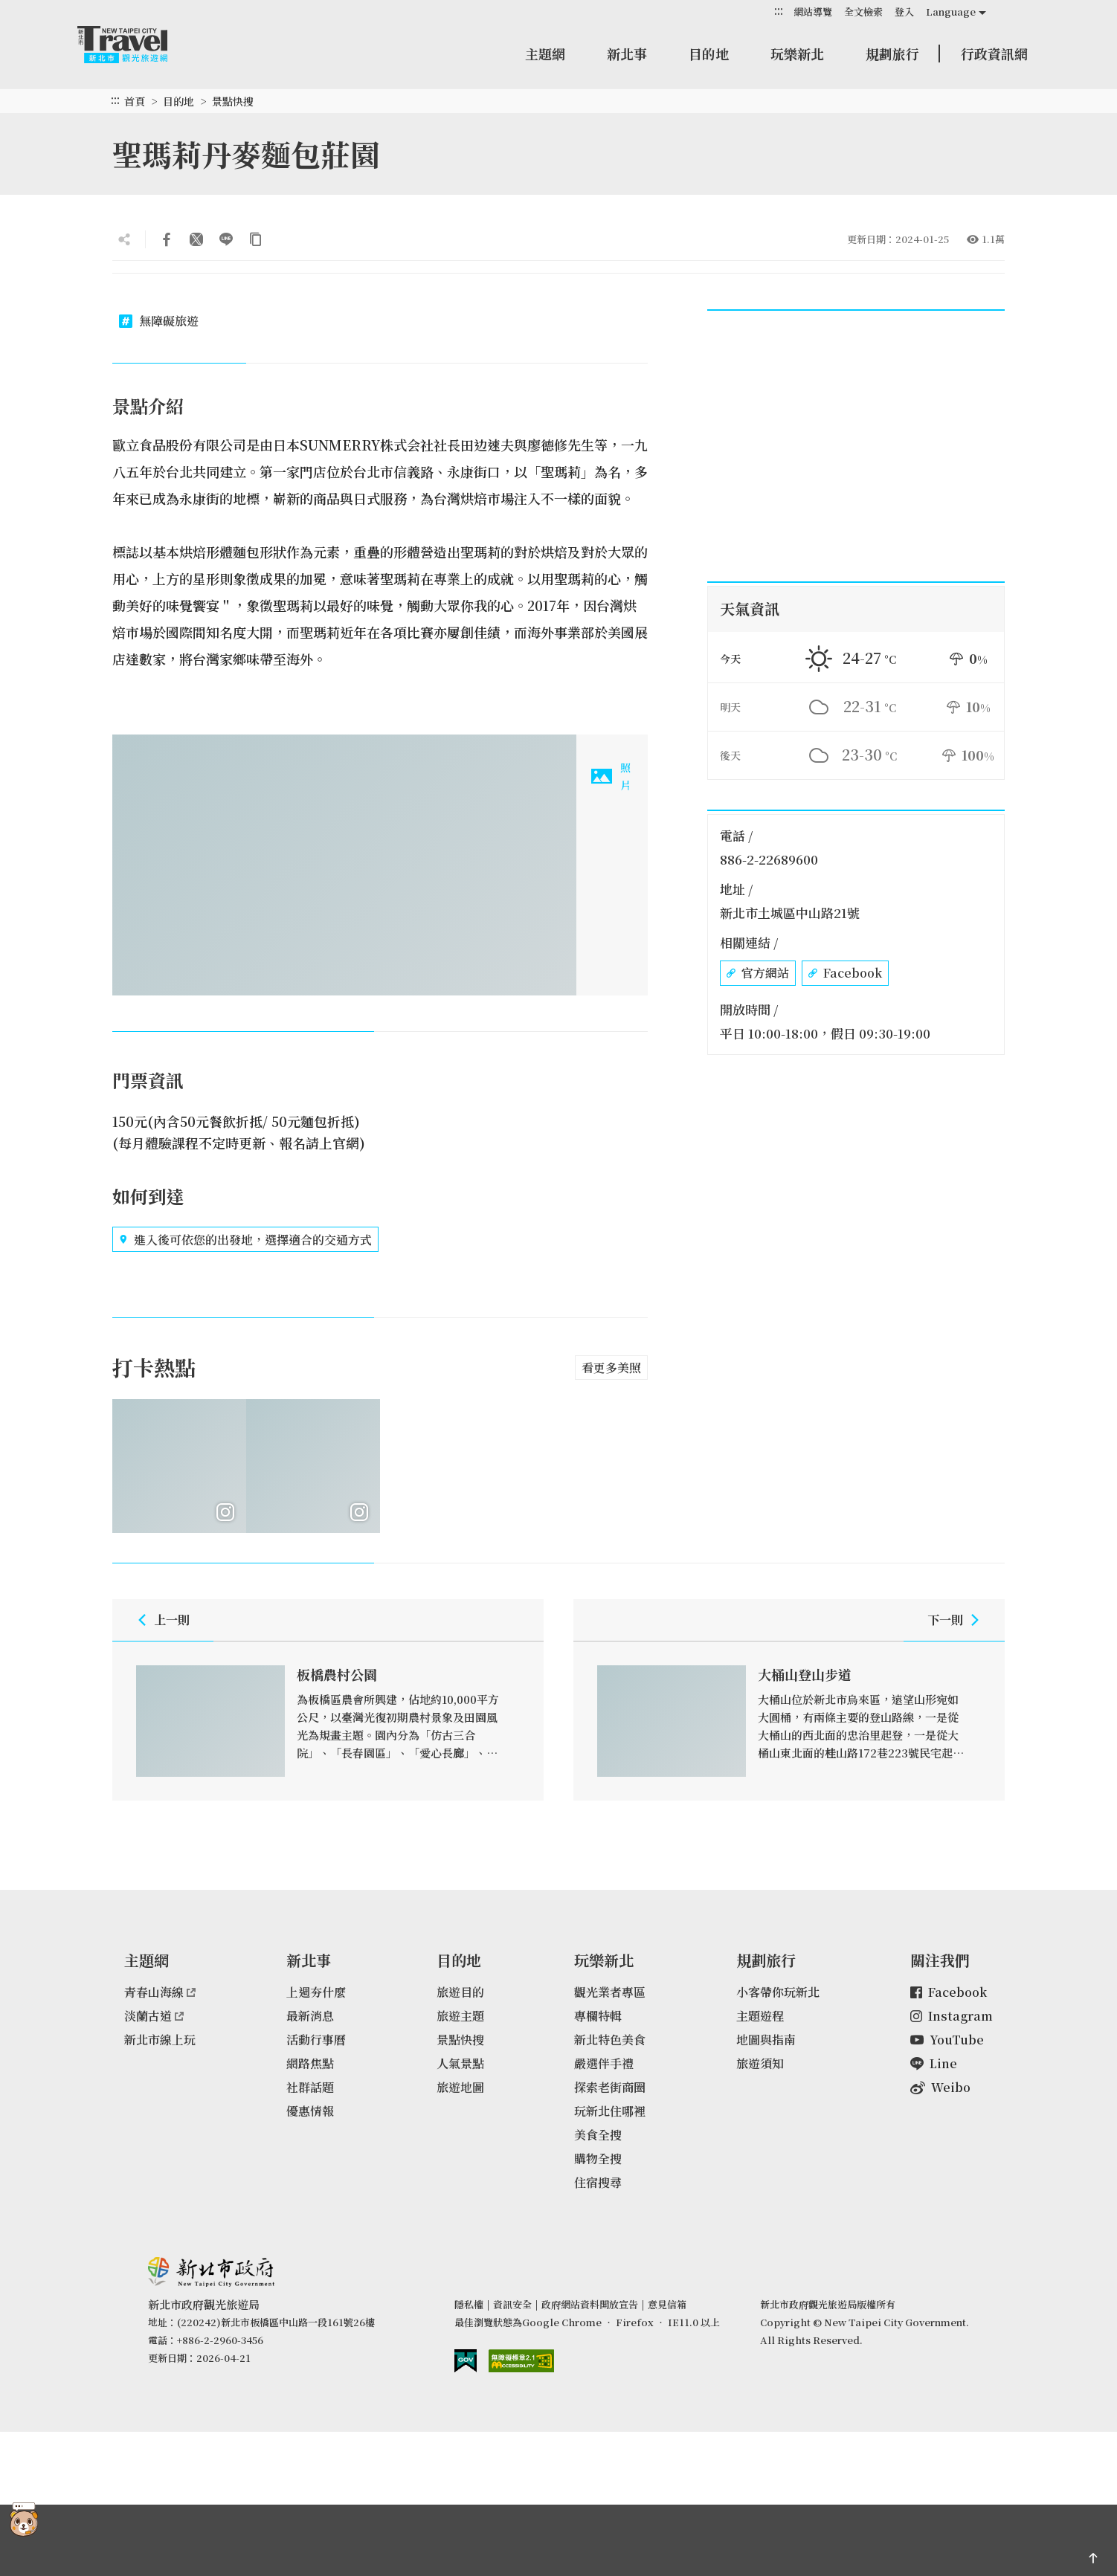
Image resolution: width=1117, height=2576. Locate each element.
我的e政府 (465, 2360)
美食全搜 (598, 2134)
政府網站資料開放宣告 (589, 2304)
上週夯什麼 (316, 1992)
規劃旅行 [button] (892, 53)
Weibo (940, 2087)
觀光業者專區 (610, 1992)
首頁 (134, 101)
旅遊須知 (760, 2063)
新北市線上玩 (160, 2039)
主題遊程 (760, 2015)
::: (778, 11)
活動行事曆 (316, 2039)
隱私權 (468, 2304)
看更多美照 (611, 1367)
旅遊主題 (460, 2015)
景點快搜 (233, 101)
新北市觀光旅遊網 (136, 44)
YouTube (947, 2039)
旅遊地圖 (460, 2087)
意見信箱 (667, 2304)
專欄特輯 (598, 2015)
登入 (904, 11)
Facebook (845, 973)
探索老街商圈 (610, 2087)
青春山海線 (160, 1992)
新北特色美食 (610, 2039)
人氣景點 (460, 2063)
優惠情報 (310, 2111)
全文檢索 (863, 11)
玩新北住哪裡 (610, 2111)
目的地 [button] (709, 53)
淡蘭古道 (154, 2015)
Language (951, 11)
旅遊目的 (460, 1992)
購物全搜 (598, 2158)
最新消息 (310, 2015)
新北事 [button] (627, 53)
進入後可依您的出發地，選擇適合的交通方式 (245, 1239)
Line (933, 2063)
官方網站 (758, 973)
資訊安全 (512, 2304)
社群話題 (310, 2087)
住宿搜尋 (598, 2182)
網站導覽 (813, 11)
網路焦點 (310, 2063)
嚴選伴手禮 (604, 2063)
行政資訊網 (994, 53)
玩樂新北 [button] (797, 53)
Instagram (951, 2015)
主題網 (545, 53)
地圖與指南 (766, 2039)
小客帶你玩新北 (778, 1992)
